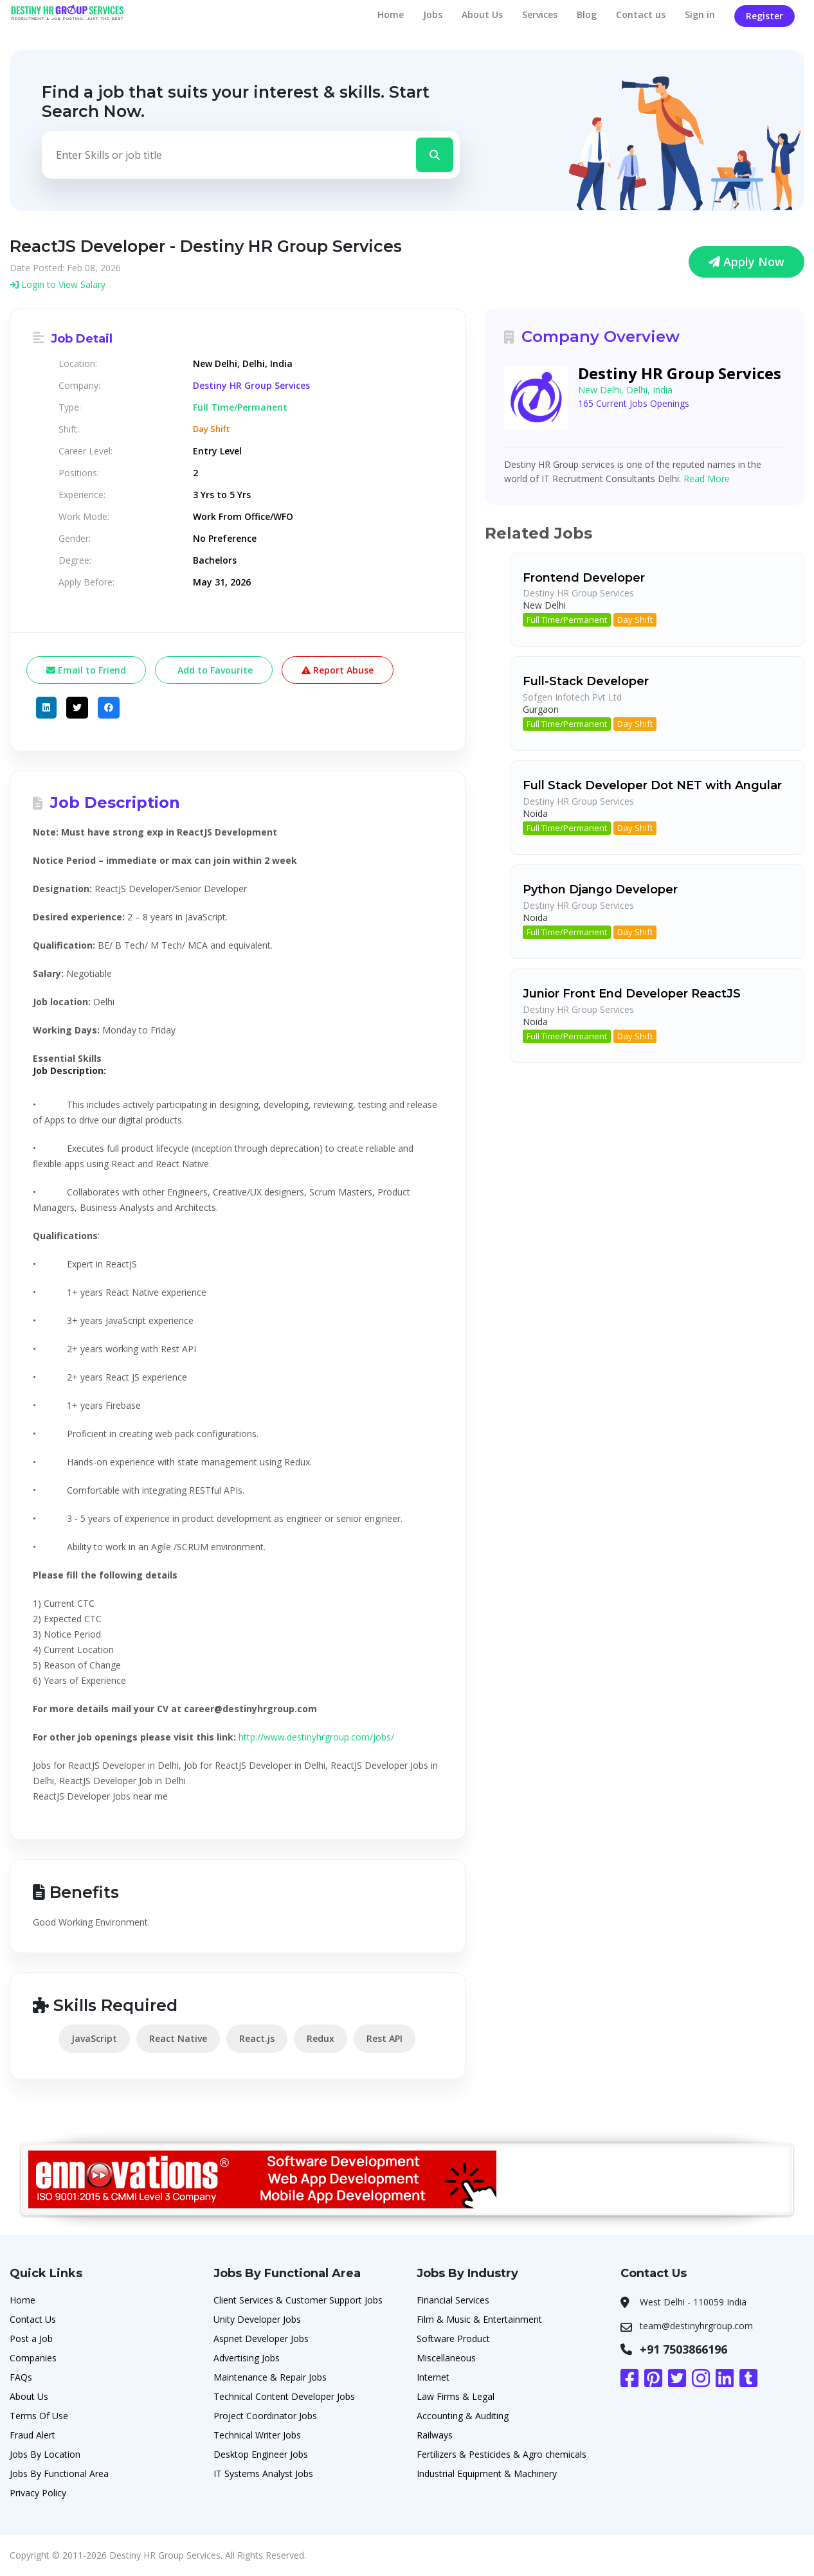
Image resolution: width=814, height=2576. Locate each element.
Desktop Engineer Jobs (260, 2454)
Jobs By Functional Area (59, 2473)
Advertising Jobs (246, 2358)
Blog (587, 14)
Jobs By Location (45, 2454)
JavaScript (94, 2038)
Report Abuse (338, 670)
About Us (482, 14)
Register (764, 16)
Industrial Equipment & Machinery (487, 2473)
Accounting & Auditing (463, 2416)
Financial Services (453, 2300)
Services (539, 14)
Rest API (384, 2038)
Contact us (640, 14)
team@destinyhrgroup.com (696, 2326)
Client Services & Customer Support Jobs (298, 2300)
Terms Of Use (39, 2416)
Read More (706, 478)
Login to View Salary (57, 284)
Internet (433, 2377)
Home (390, 14)
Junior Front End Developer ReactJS (632, 994)
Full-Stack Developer (586, 681)
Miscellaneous (446, 2358)
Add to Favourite (214, 670)
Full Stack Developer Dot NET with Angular (652, 785)
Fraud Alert (32, 2435)
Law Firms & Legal (455, 2396)
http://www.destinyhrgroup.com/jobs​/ (316, 1737)
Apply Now (746, 261)
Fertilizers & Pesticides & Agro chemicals (501, 2454)
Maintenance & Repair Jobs (270, 2377)
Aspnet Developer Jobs (261, 2338)
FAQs (21, 2377)
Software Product (453, 2338)
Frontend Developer (584, 578)
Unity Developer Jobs (257, 2319)
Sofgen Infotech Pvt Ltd (572, 697)
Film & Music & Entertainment (479, 2319)
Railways (435, 2435)
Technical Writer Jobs (257, 2435)
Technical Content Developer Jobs (284, 2396)
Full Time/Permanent (567, 619)
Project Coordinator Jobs (265, 2416)
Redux (320, 2038)
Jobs (432, 14)
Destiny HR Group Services (251, 385)
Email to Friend (86, 670)
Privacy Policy (38, 2493)
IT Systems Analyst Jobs (263, 2473)
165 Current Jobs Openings (633, 403)
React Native (178, 2038)
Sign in (700, 14)
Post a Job (31, 2338)
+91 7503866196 (683, 2349)
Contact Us (33, 2319)
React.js (257, 2038)
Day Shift (635, 619)
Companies (33, 2358)
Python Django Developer (600, 889)
